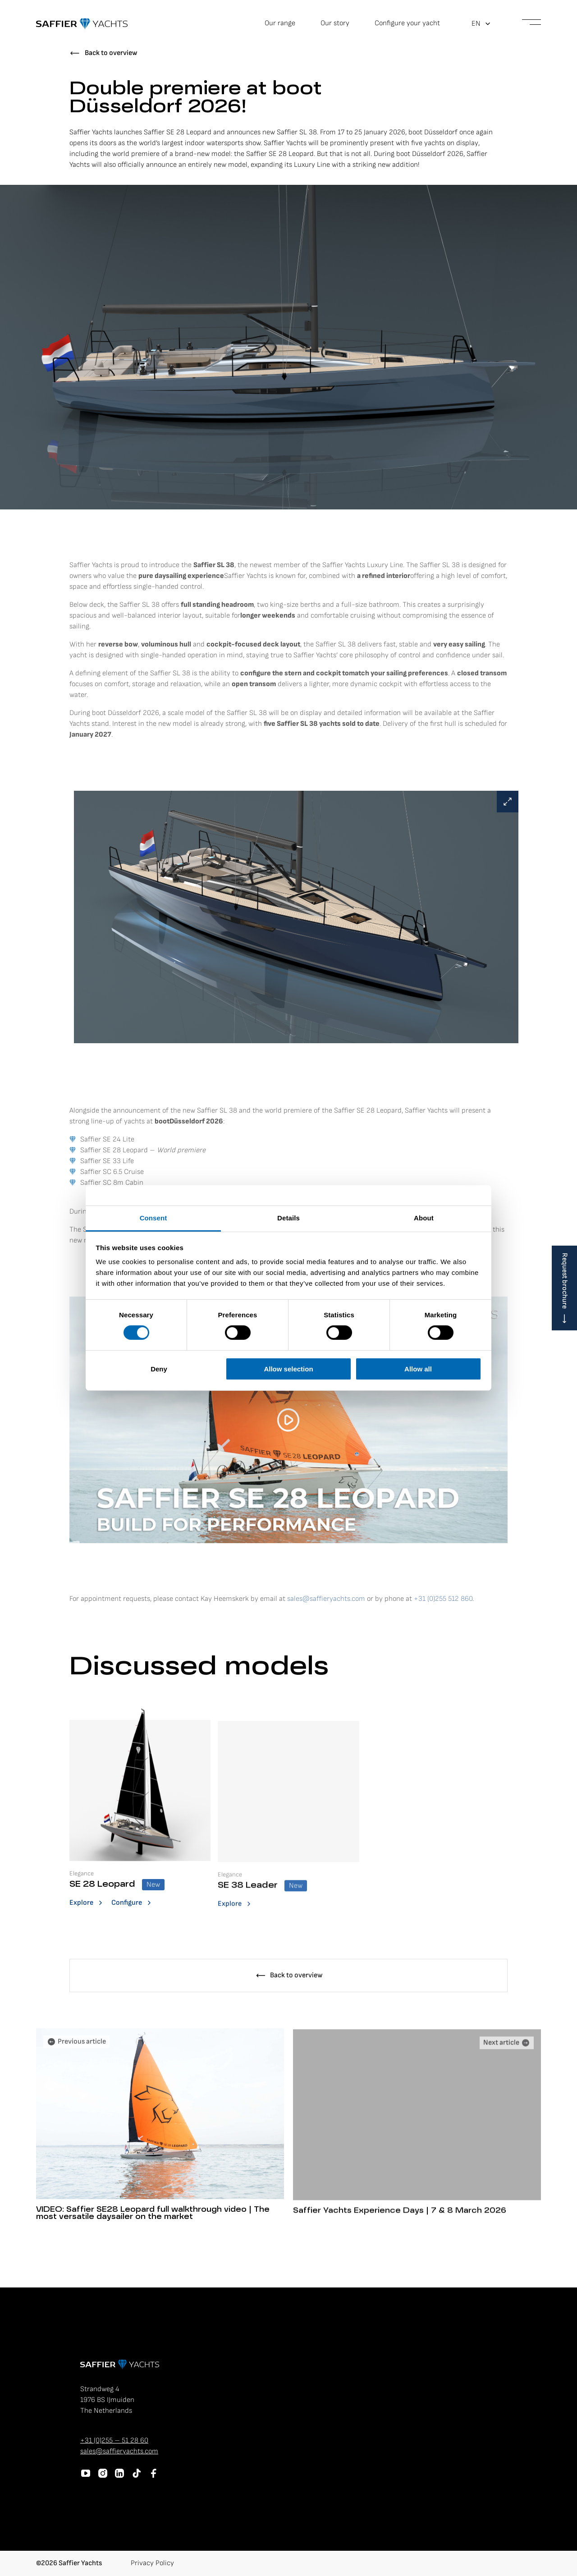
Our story (335, 23)
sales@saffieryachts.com (119, 2451)
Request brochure (564, 1281)
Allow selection (288, 1369)
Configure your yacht (407, 23)
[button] (481, 24)
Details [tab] (288, 1218)
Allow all (418, 1369)
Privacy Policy (152, 2563)
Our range (280, 23)
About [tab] (424, 1218)
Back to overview (111, 53)
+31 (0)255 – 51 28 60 (114, 2440)
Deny (159, 1369)
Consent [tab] (153, 1218)
